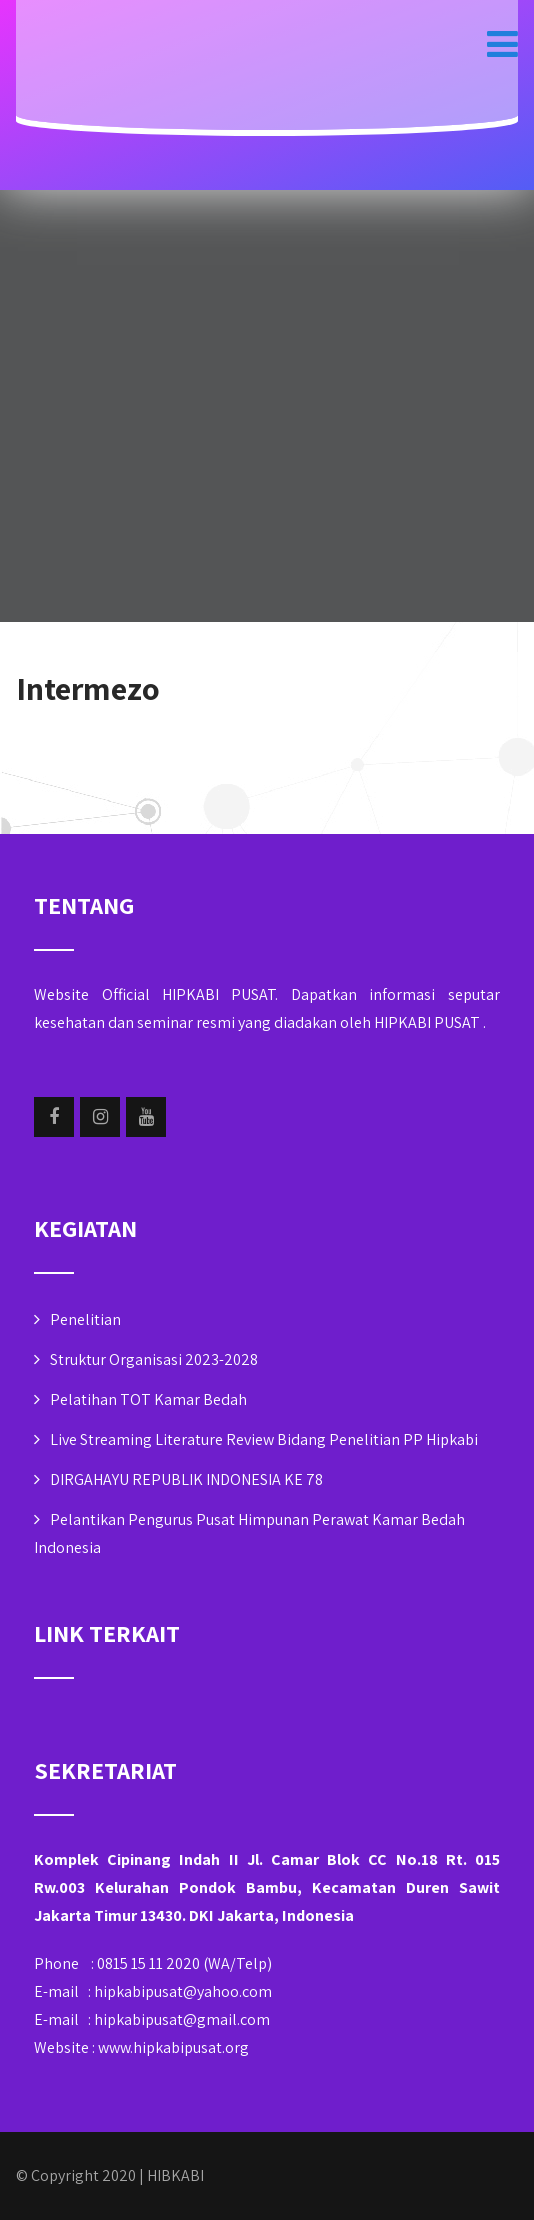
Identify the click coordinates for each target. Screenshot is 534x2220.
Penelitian (85, 1319)
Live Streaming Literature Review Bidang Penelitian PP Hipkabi (264, 1439)
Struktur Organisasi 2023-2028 (154, 1359)
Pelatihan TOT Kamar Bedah (148, 1399)
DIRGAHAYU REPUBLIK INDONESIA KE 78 (186, 1479)
